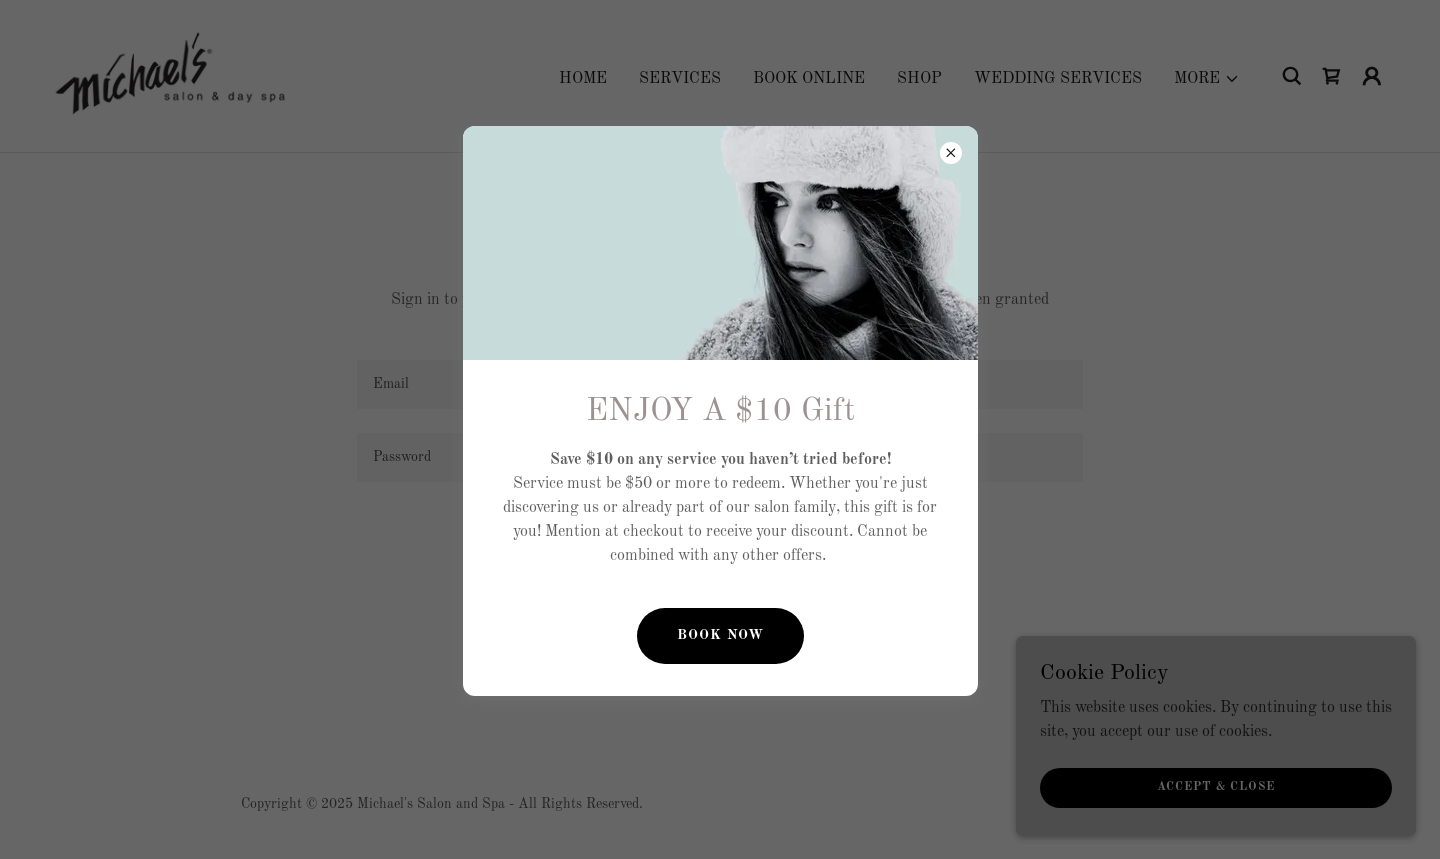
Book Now (720, 635)
